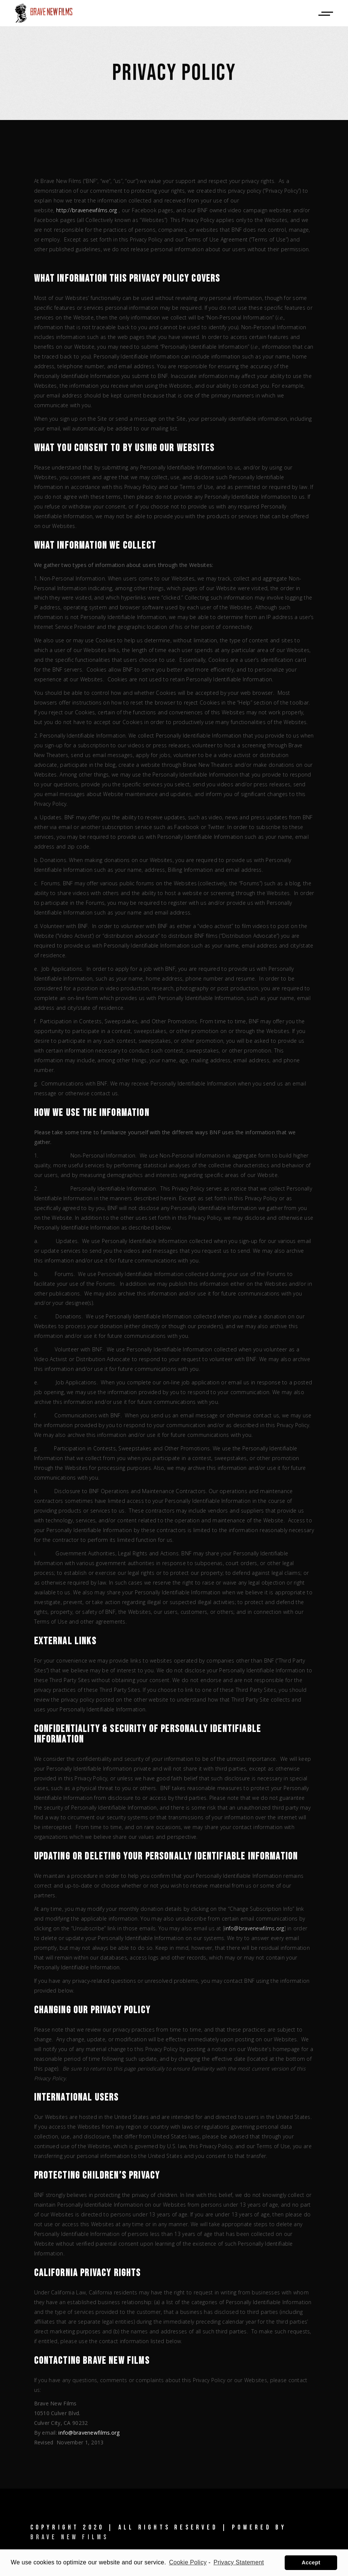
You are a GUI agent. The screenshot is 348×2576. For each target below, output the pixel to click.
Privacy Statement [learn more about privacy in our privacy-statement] (239, 2562)
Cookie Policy (188, 2562)
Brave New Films (69, 2537)
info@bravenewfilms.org (254, 1928)
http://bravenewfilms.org (86, 210)
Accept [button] (311, 2563)
